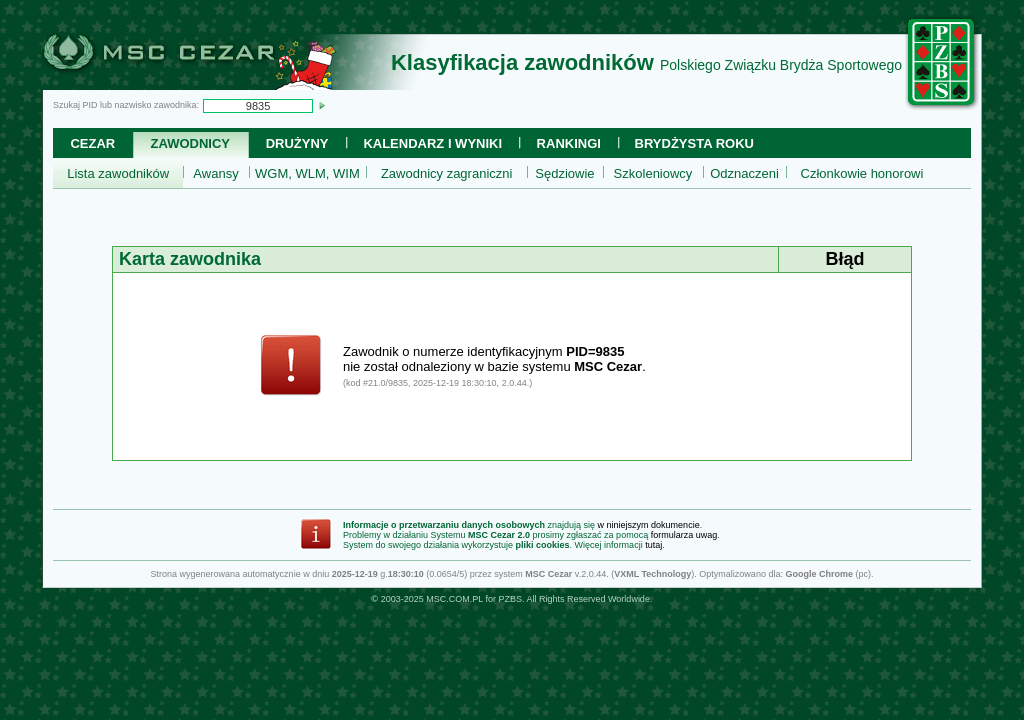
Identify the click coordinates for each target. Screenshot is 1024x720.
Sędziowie (564, 173)
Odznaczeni (744, 173)
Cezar (92, 143)
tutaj (653, 545)
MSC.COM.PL (454, 599)
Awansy (215, 173)
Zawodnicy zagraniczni (447, 173)
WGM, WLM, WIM (307, 173)
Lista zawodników (118, 173)
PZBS (510, 599)
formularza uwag (684, 535)
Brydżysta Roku (694, 143)
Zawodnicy (190, 143)
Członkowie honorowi (862, 173)
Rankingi (569, 143)
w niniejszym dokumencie (649, 525)
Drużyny (297, 143)
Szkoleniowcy (653, 173)
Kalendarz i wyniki (432, 143)
